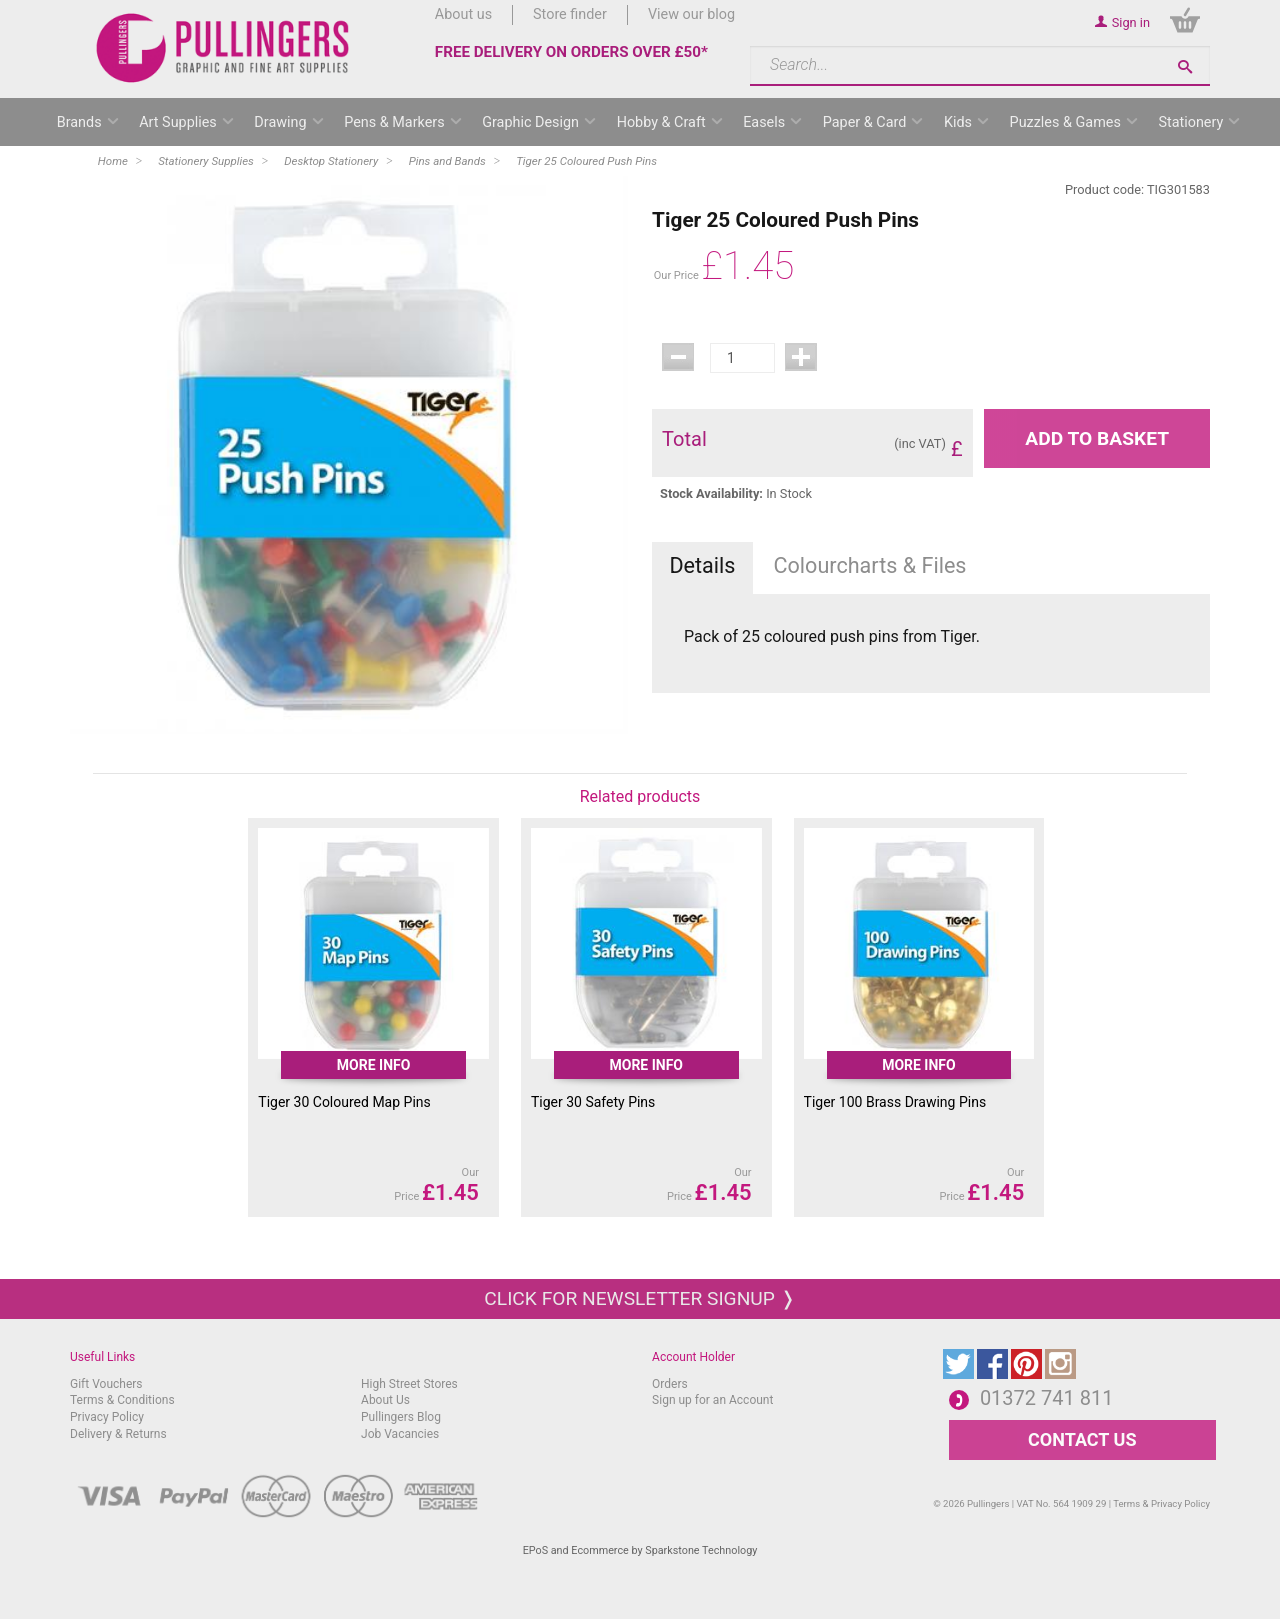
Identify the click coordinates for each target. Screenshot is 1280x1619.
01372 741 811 (1047, 1398)
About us (463, 14)
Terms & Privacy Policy (1161, 1503)
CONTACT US (1082, 1439)
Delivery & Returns (118, 1434)
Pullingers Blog (401, 1417)
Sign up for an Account (712, 1400)
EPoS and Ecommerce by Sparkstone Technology (640, 1550)
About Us (385, 1400)
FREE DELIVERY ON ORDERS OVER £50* (571, 52)
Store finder (570, 14)
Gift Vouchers (106, 1384)
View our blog (691, 14)
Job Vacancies (400, 1434)
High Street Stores (409, 1384)
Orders (670, 1384)
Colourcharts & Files (870, 565)
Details (702, 565)
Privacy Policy (107, 1417)
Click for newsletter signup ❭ (639, 1298)
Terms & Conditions (122, 1400)
